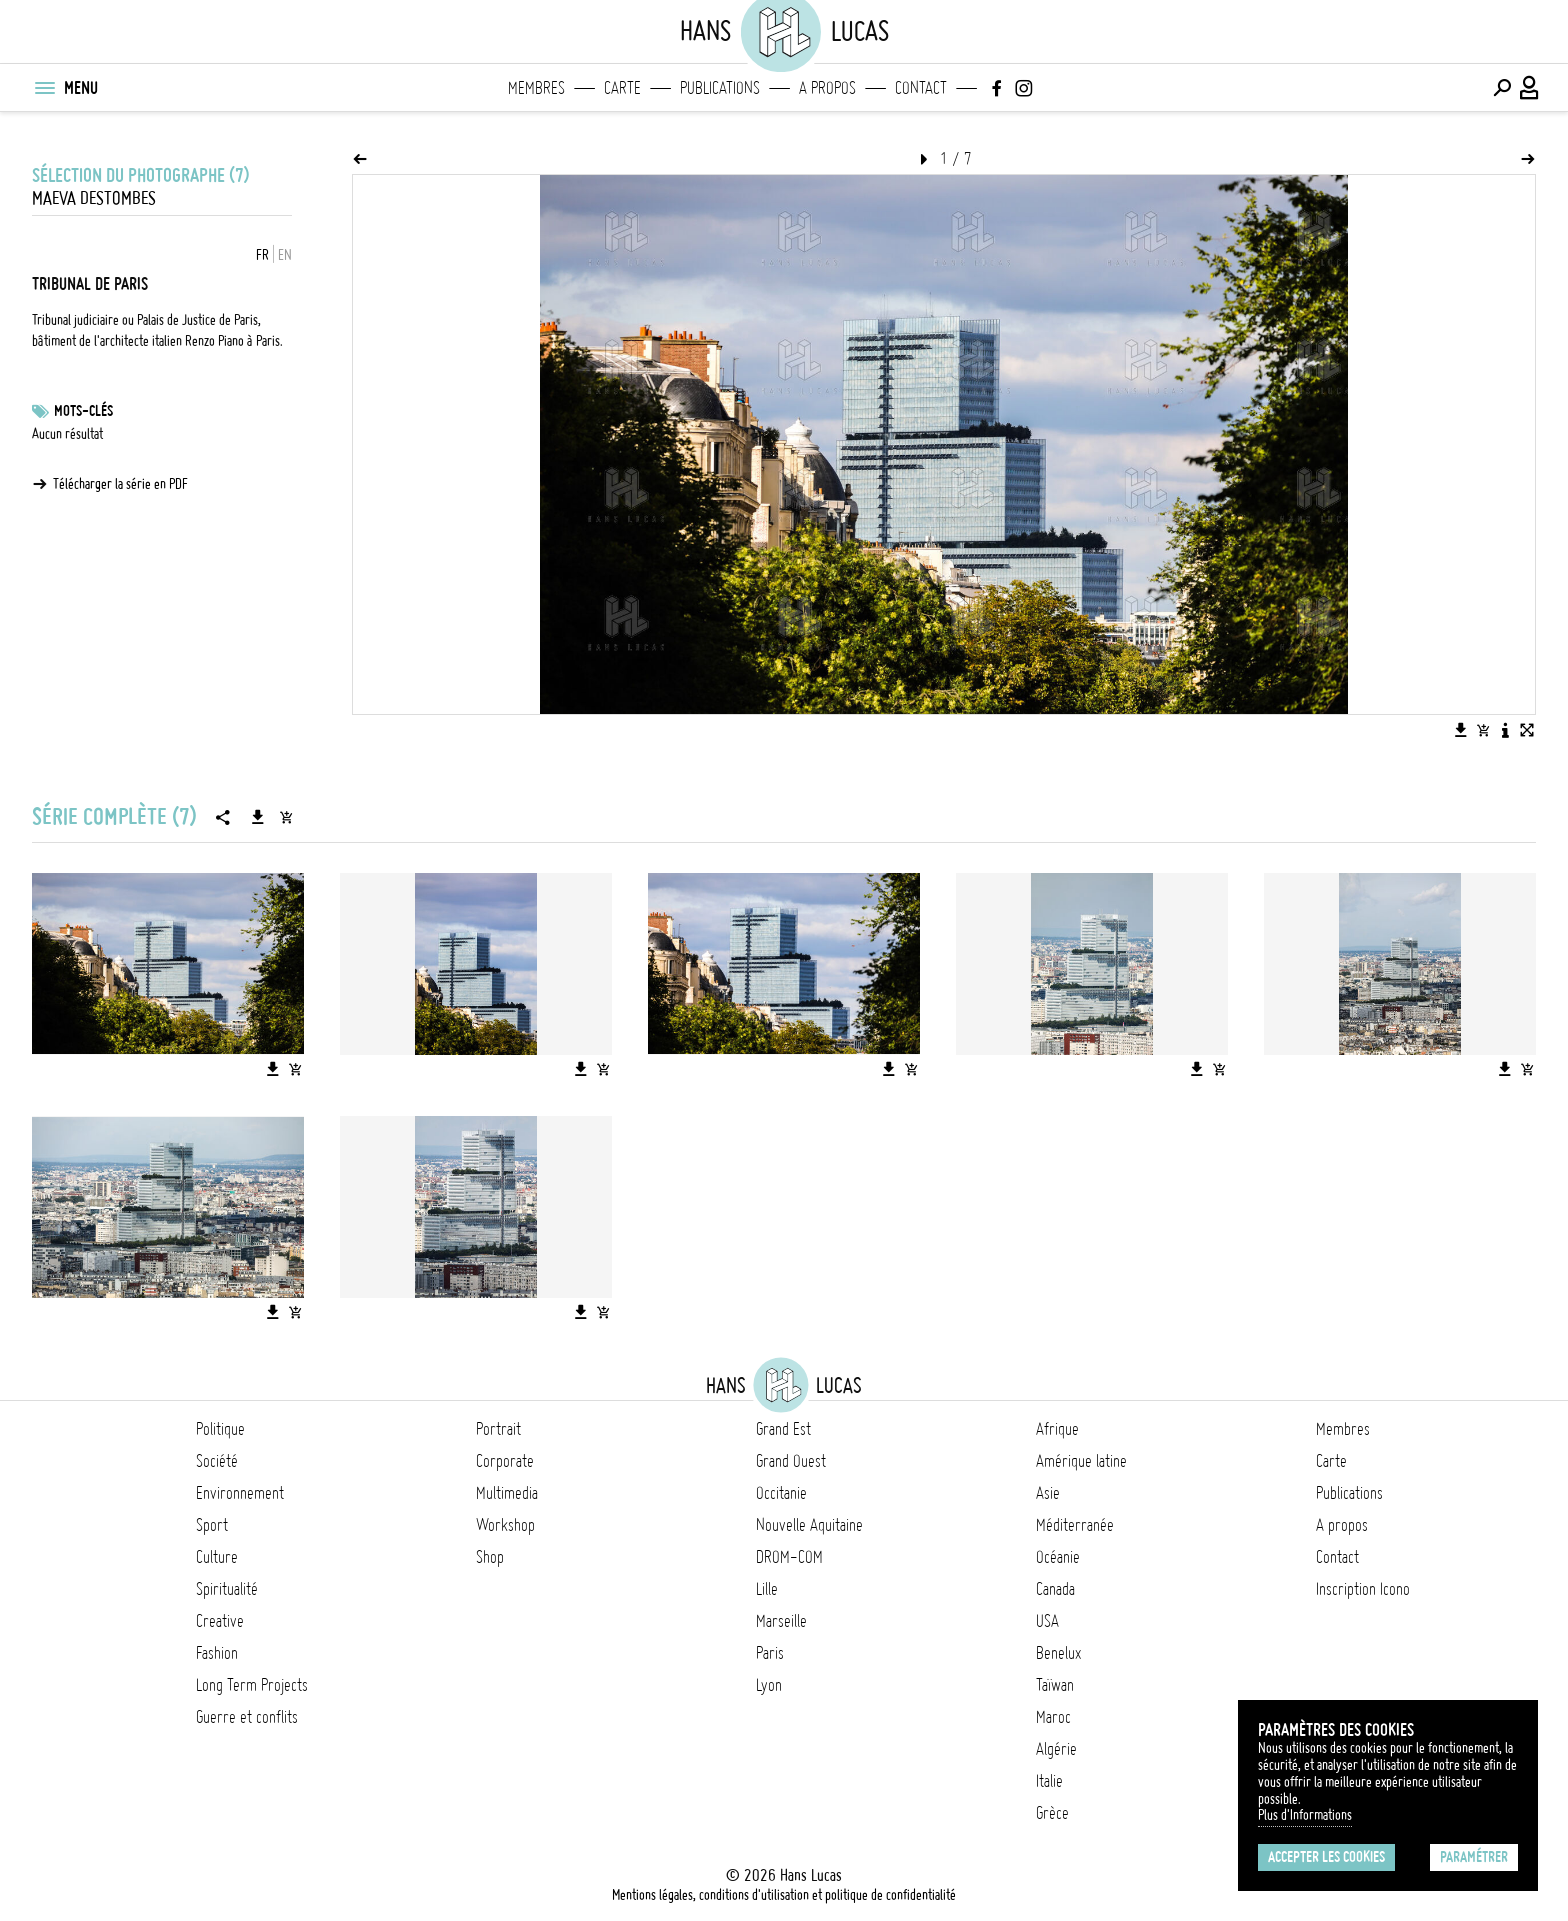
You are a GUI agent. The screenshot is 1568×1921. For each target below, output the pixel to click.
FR (262, 255)
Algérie (1056, 1749)
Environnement (240, 1493)
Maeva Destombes (94, 198)
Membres (536, 88)
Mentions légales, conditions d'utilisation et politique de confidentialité (784, 1895)
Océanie (1058, 1557)
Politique (220, 1429)
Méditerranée (1075, 1525)
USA (1047, 1621)
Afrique (1057, 1429)
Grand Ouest (791, 1461)
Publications (720, 88)
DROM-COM (789, 1557)
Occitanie (781, 1493)
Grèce (1052, 1813)
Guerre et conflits (247, 1717)
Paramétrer (1474, 1857)
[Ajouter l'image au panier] (1483, 730)
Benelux (1058, 1653)
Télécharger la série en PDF (120, 484)
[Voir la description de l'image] (1505, 730)
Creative (220, 1621)
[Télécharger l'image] (1461, 730)
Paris (770, 1653)
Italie (1049, 1781)
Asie (1048, 1493)
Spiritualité (227, 1589)
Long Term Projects (252, 1685)
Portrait (498, 1429)
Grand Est (783, 1429)
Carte (622, 88)
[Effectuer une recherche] (1502, 88)
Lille (767, 1589)
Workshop (505, 1525)
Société (217, 1461)
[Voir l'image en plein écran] (1527, 730)
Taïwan (1055, 1685)
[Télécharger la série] (258, 817)
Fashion (217, 1653)
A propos (827, 88)
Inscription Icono (1363, 1589)
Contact (921, 88)
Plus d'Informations (1305, 1815)
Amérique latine (1081, 1461)
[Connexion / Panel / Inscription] (1530, 88)
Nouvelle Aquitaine (809, 1525)
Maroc (1053, 1717)
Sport (212, 1525)
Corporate (505, 1461)
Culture (217, 1557)
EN (285, 255)
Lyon (769, 1685)
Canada (1055, 1589)
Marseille (781, 1621)
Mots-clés (83, 411)
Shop (490, 1557)
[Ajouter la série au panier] (286, 817)
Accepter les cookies (1326, 1857)
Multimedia (507, 1493)
